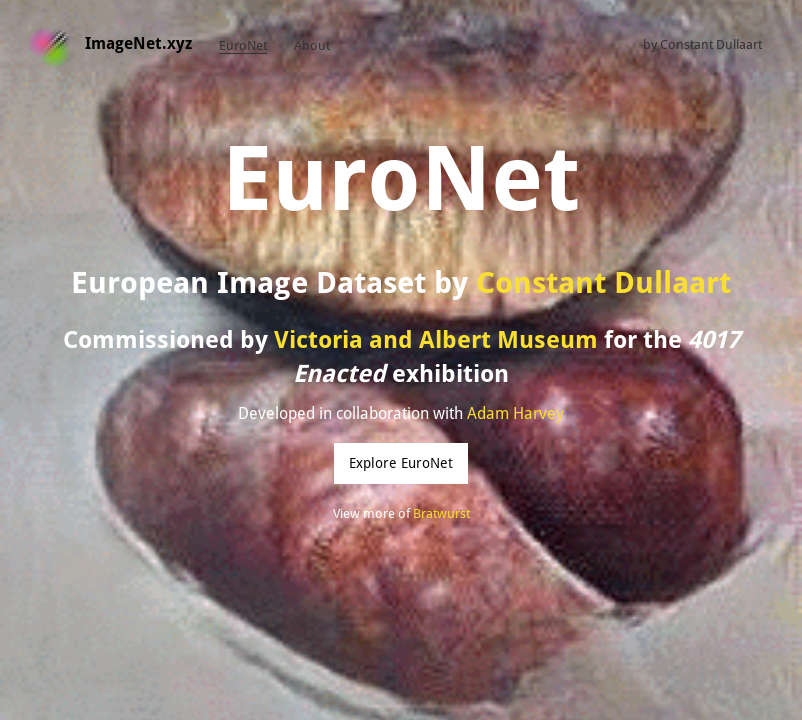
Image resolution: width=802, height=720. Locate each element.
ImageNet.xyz (138, 43)
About (312, 45)
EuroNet (243, 45)
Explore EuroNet (401, 463)
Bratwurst (441, 513)
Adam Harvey (515, 413)
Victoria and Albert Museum (436, 340)
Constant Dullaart (711, 44)
